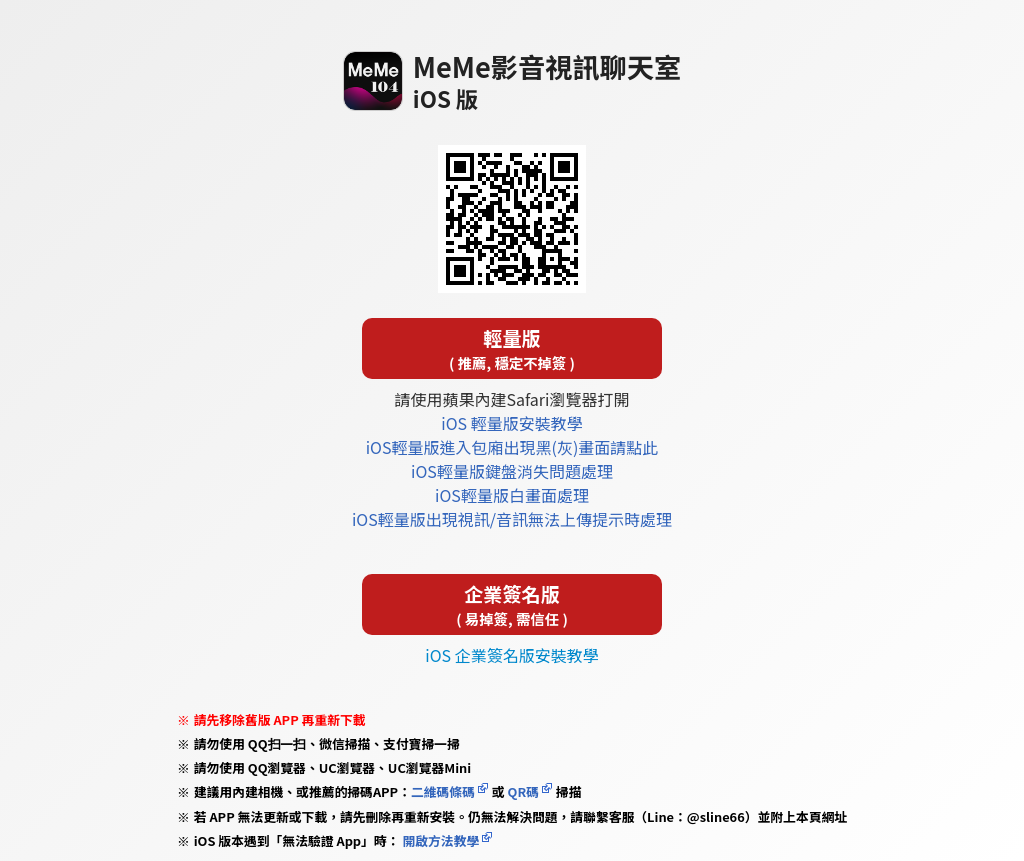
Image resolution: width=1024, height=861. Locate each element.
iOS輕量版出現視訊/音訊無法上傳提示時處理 (512, 519)
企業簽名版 (512, 604)
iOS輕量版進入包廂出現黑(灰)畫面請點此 (512, 447)
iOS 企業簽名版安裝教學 (511, 655)
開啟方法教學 (440, 840)
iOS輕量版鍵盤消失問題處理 (512, 471)
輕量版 (512, 348)
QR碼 (523, 791)
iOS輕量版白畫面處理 (512, 495)
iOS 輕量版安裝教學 (511, 423)
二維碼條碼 (443, 791)
